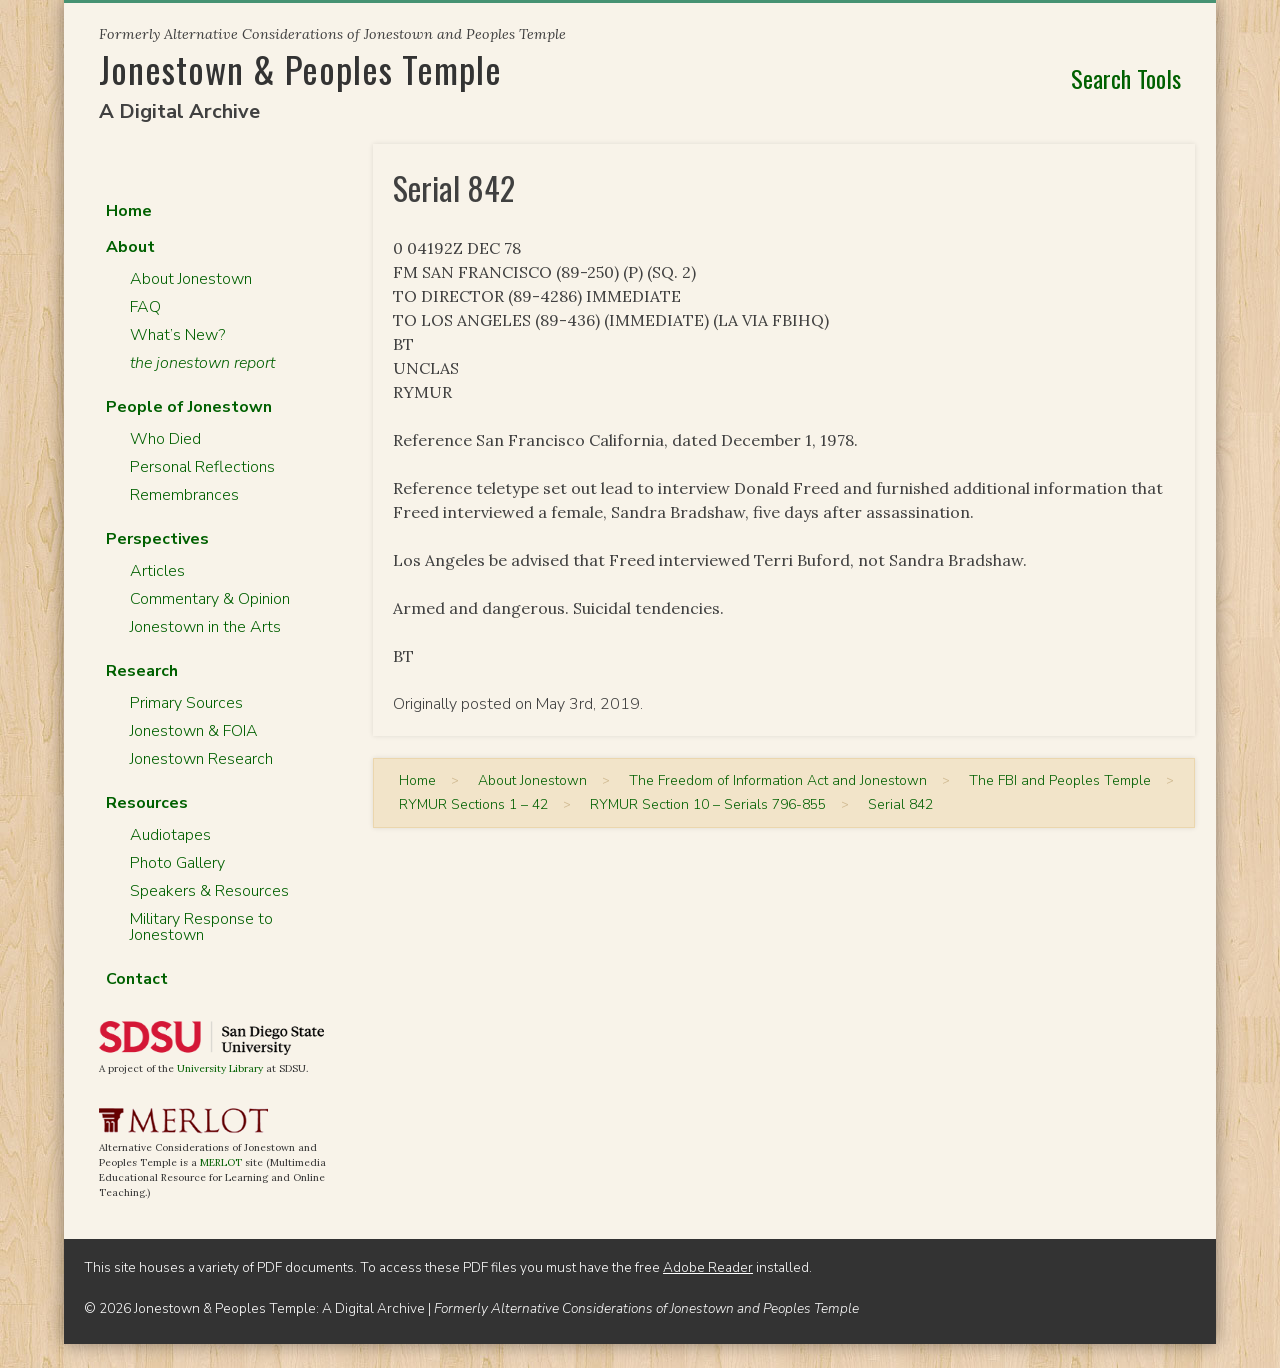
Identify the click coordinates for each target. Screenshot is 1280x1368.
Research (142, 671)
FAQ (145, 307)
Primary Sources (186, 703)
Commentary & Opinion (210, 599)
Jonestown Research (201, 759)
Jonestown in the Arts (205, 627)
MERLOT (221, 1162)
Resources (147, 803)
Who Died (165, 439)
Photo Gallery (177, 863)
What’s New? (177, 335)
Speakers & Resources (209, 891)
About (130, 247)
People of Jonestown (189, 407)
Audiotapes (170, 835)
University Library (220, 1068)
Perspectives (157, 539)
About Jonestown (191, 279)
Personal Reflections (202, 467)
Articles (157, 571)
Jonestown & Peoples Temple (300, 68)
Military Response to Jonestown (201, 927)
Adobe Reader (708, 1267)
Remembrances (184, 495)
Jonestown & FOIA (194, 731)
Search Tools (1126, 78)
